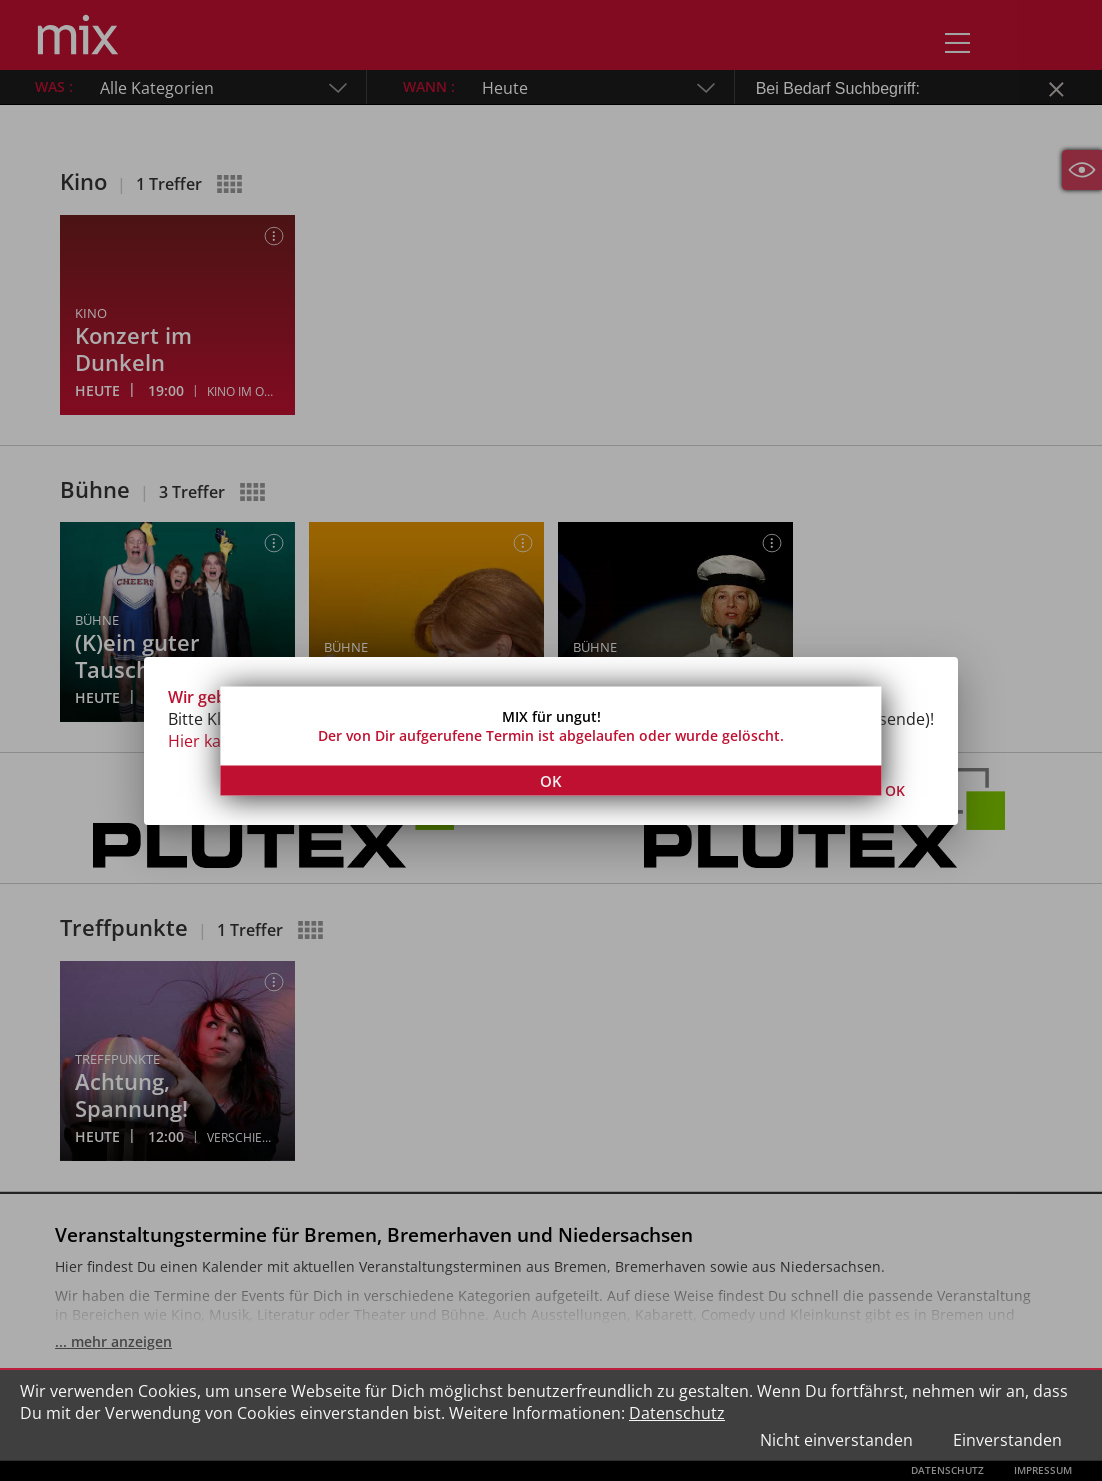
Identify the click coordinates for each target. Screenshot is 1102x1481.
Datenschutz (677, 1413)
